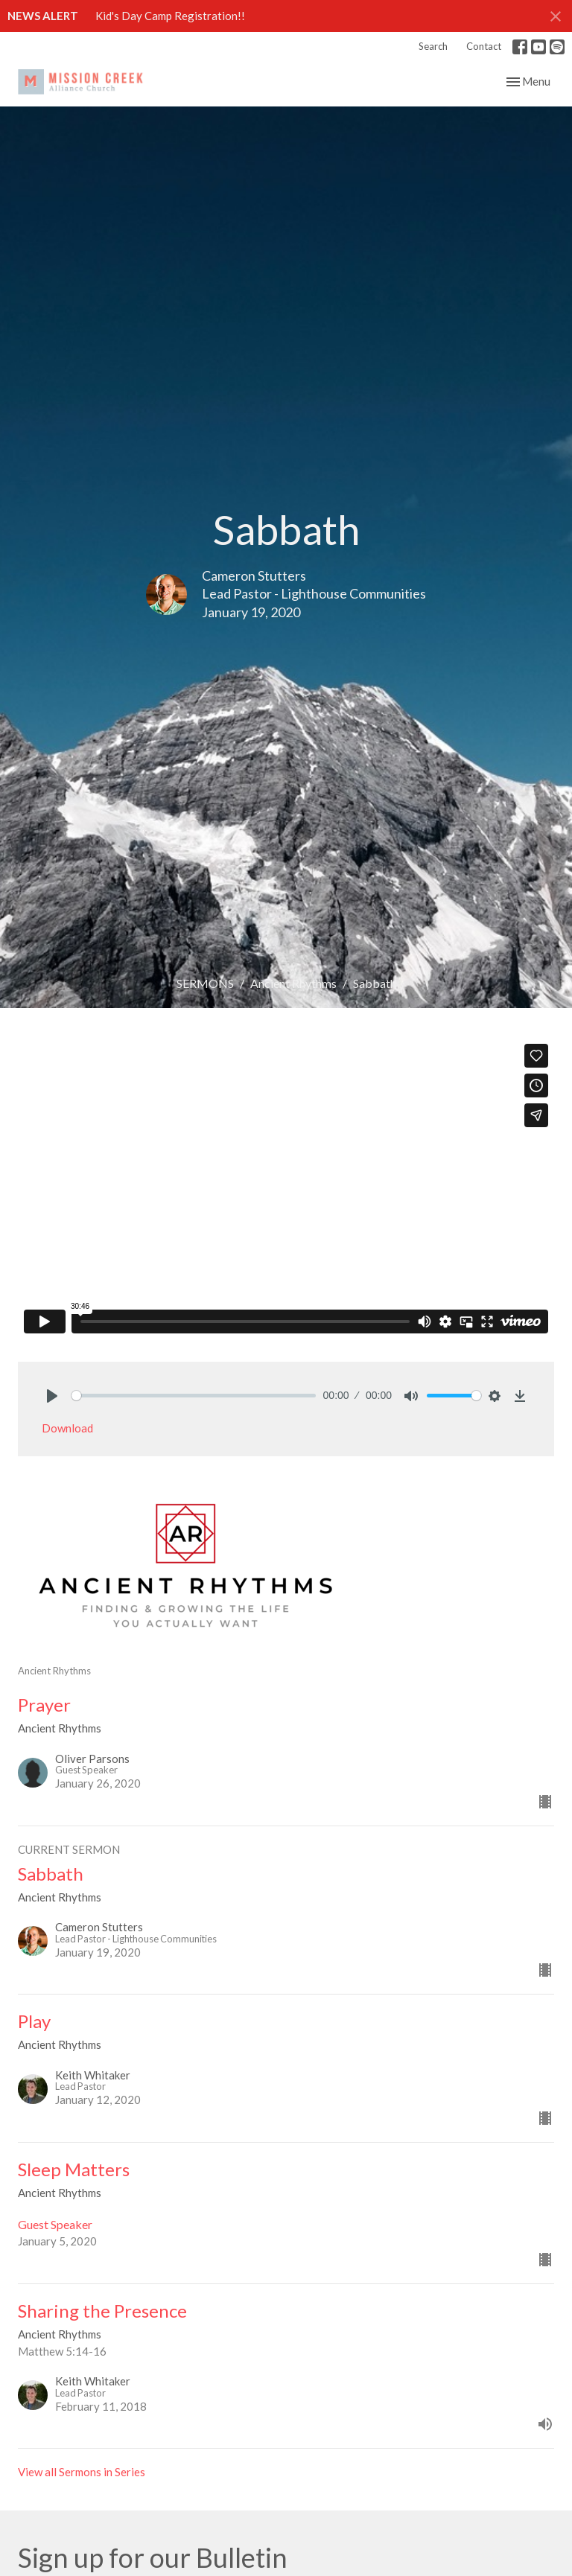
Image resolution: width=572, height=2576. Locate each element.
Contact (483, 46)
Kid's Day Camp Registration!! (170, 15)
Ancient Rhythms (293, 983)
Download (67, 1428)
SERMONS (205, 983)
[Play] (52, 1396)
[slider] (194, 1396)
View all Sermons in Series (81, 2471)
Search (433, 46)
